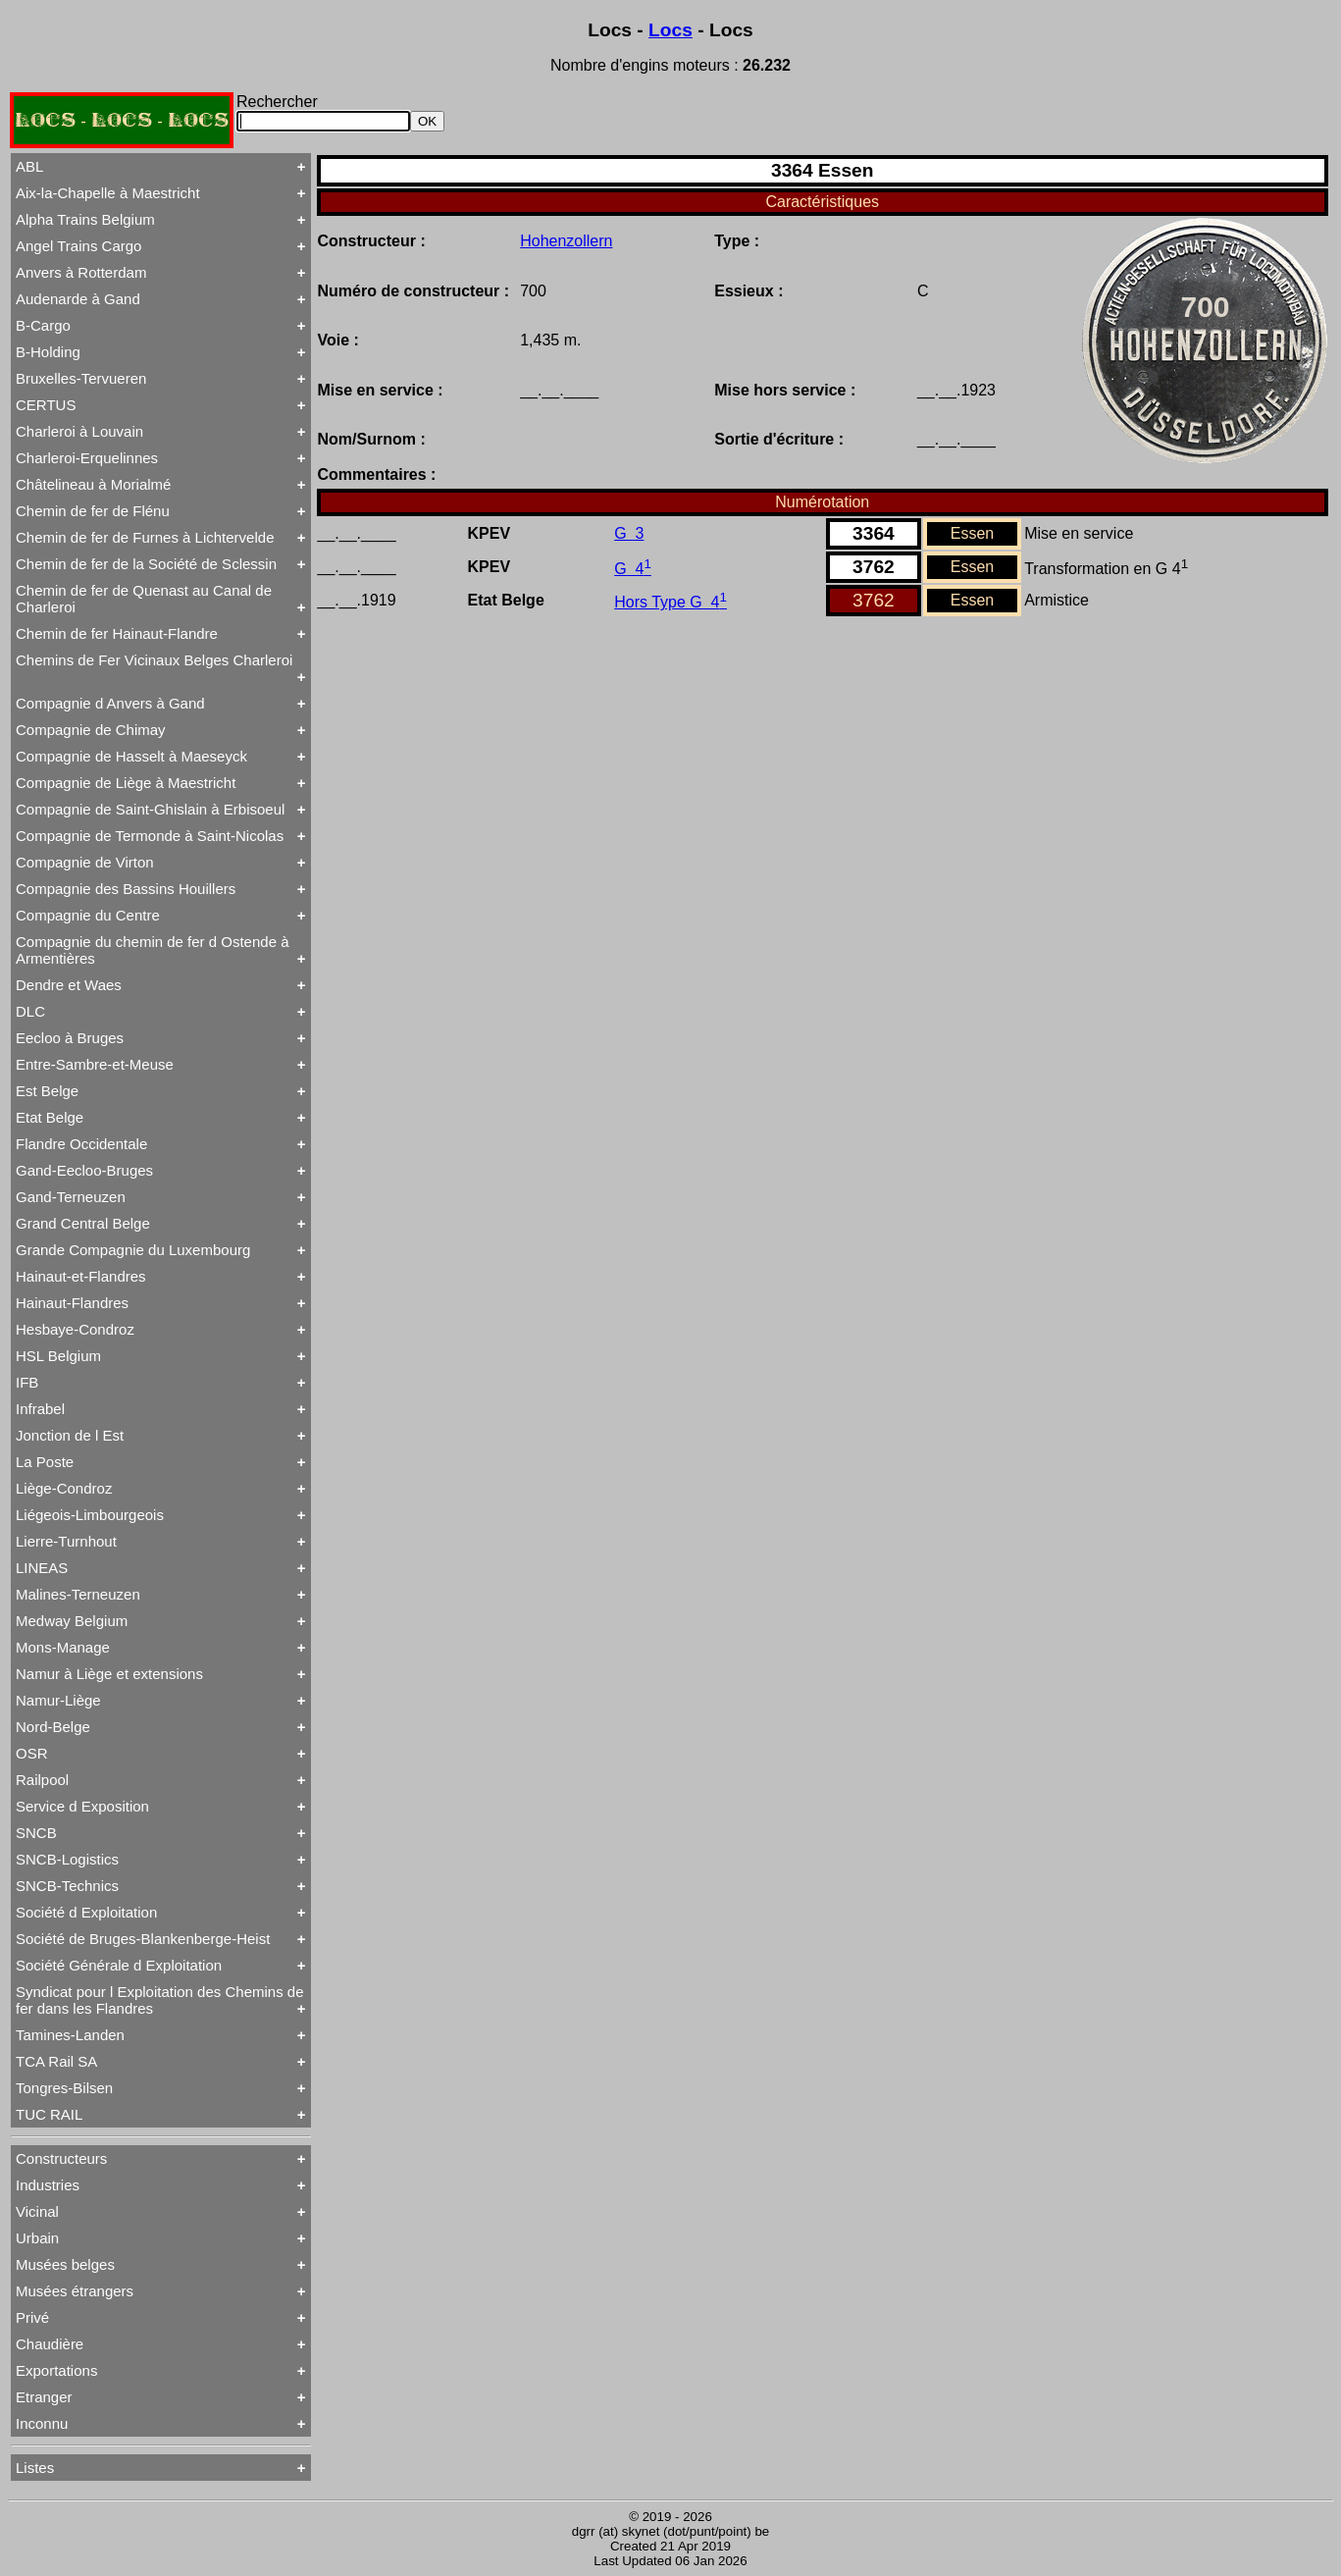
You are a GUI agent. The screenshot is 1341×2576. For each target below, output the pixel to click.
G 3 (629, 533)
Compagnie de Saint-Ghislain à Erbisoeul (150, 809)
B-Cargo (43, 325)
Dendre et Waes (69, 984)
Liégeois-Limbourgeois (90, 1514)
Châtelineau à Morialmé (93, 484)
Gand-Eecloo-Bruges (84, 1170)
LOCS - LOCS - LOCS (122, 120)
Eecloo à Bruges (70, 1037)
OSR (32, 1753)
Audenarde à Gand (78, 298)
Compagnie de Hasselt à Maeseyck (131, 756)
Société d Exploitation (86, 1912)
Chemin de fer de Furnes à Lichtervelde (145, 537)
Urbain (37, 2238)
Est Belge (47, 1090)
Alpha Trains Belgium (85, 219)
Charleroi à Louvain (79, 431)
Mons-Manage (63, 1647)
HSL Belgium (58, 1355)
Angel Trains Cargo (78, 245)
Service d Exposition (82, 1806)
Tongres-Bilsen (64, 2087)
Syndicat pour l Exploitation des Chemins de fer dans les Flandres (160, 2000)
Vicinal (37, 2211)
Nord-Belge (53, 1726)
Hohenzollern (566, 241)
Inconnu (42, 2423)
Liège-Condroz (64, 1488)
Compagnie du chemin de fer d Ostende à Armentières (152, 950)
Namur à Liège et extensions (109, 1673)
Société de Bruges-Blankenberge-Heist (143, 1938)
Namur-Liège (58, 1700)
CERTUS (46, 404)
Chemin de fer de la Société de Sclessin (146, 563)
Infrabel (40, 1408)
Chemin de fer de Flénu (93, 510)
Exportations (56, 2370)
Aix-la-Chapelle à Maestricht (108, 192)
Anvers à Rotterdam (81, 272)
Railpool (42, 1779)
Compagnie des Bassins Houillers (125, 888)
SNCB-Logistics (67, 1859)
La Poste (45, 1461)
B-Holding (48, 351)
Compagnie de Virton (85, 862)
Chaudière (49, 2344)
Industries (47, 2185)
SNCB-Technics (67, 1885)
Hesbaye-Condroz (75, 1329)
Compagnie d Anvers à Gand (110, 703)
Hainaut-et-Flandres (81, 1276)
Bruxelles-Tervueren (81, 378)
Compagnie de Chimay (91, 729)
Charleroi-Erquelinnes (87, 457)
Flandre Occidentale (81, 1143)
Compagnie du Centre (88, 915)
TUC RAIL (49, 2114)
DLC (30, 1011)
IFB (27, 1382)
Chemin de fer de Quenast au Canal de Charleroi (144, 598)
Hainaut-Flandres (72, 1302)
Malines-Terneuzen (78, 1594)
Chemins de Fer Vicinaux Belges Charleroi (154, 660)
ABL (29, 166)
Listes (35, 2467)
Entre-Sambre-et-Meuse (95, 1064)
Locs (670, 30)
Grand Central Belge (83, 1223)
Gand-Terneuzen (71, 1196)
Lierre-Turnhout (66, 1541)
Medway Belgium (72, 1620)
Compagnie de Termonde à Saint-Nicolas (150, 835)
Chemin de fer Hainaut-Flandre (117, 633)
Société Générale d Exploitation (119, 1965)
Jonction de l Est (70, 1435)
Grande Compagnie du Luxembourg (133, 1249)
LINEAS (42, 1567)
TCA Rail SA (56, 2061)
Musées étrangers (74, 2291)
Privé (32, 2317)
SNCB (36, 1832)
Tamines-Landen (70, 2034)
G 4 (632, 568)
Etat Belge (49, 1117)
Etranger (44, 2397)
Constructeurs (61, 2158)
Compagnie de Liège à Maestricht (125, 782)
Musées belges (65, 2264)
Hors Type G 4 (670, 602)
